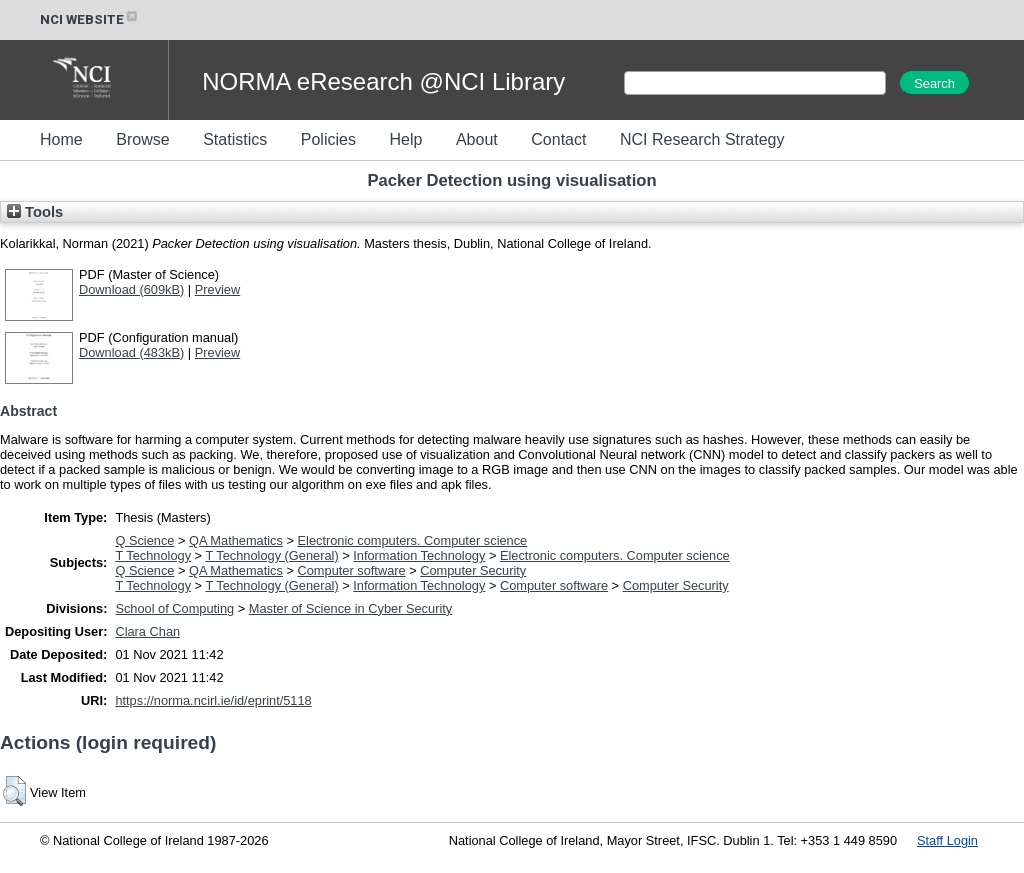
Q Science (144, 540)
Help (405, 139)
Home (61, 139)
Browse (142, 139)
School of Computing (174, 608)
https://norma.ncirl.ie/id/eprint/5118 (213, 700)
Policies (328, 139)
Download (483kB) (131, 352)
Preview (218, 289)
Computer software (352, 570)
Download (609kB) (131, 289)
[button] (14, 791)
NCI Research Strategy (702, 139)
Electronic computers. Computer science (413, 540)
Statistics (235, 139)
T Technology (153, 555)
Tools (35, 212)
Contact (558, 139)
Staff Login (947, 840)
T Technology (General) (271, 555)
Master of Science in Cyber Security (350, 608)
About (477, 139)
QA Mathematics (236, 540)
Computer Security (473, 570)
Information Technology (419, 555)
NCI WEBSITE (90, 19)
